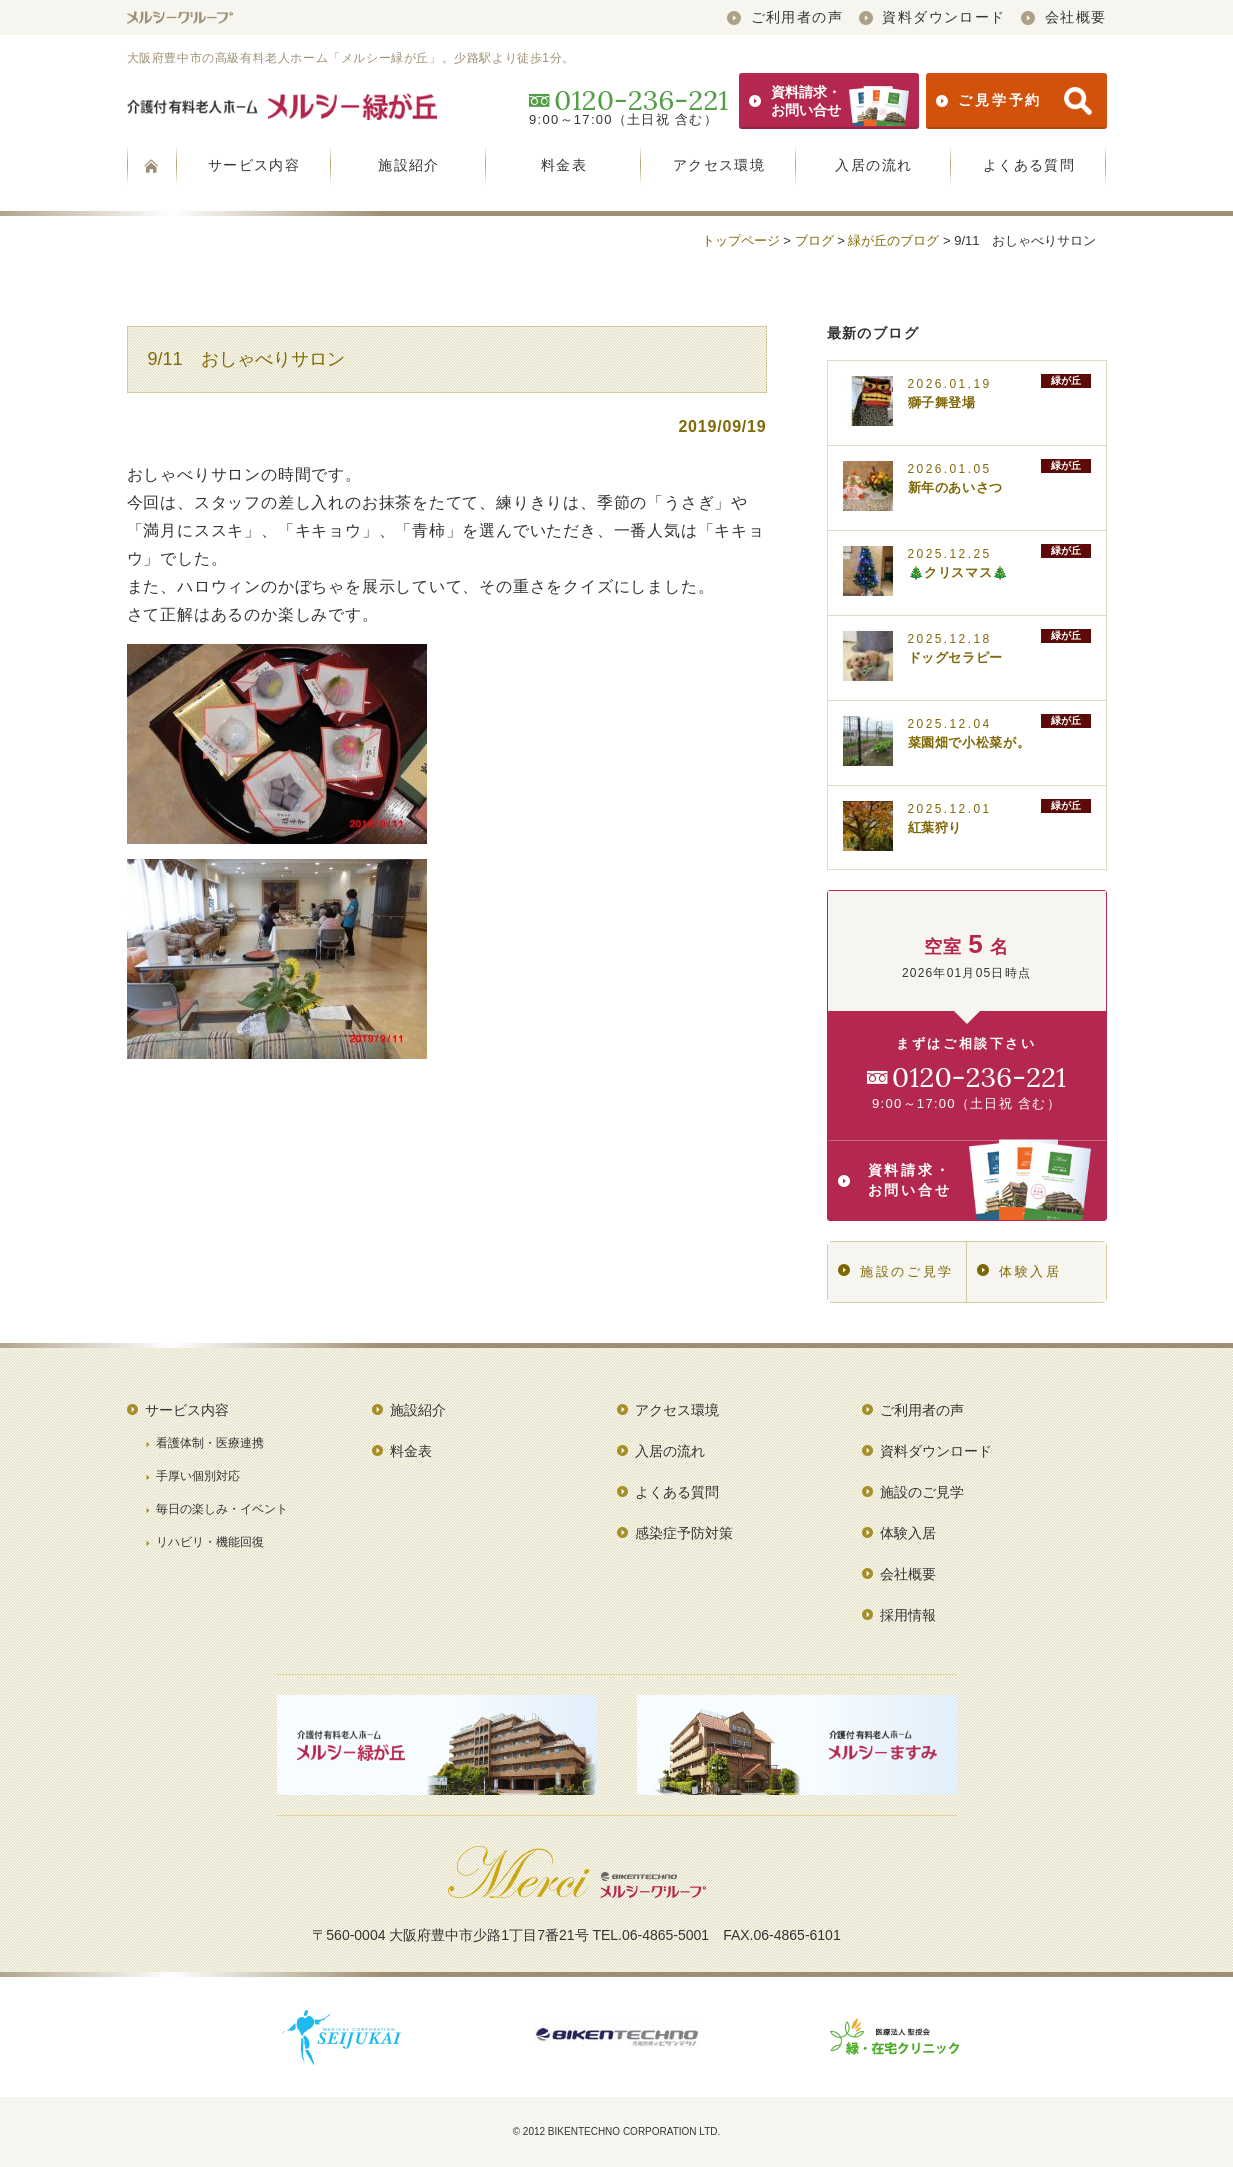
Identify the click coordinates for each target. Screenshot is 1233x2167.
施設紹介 (409, 165)
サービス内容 (254, 165)
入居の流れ (873, 165)
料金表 (564, 165)
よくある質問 (1029, 165)
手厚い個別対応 (198, 1476)
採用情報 (908, 1615)
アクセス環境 (719, 165)
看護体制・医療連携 (210, 1443)
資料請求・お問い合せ (829, 101)
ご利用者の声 (785, 17)
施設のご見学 (896, 1271)
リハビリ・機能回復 (210, 1542)
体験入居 (1019, 1271)
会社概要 (1063, 17)
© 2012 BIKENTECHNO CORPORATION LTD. (617, 2131)
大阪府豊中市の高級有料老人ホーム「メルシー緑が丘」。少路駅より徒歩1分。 (351, 58)
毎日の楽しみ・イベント (222, 1509)
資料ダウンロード (932, 17)
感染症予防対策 (684, 1533)
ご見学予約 (1013, 101)
